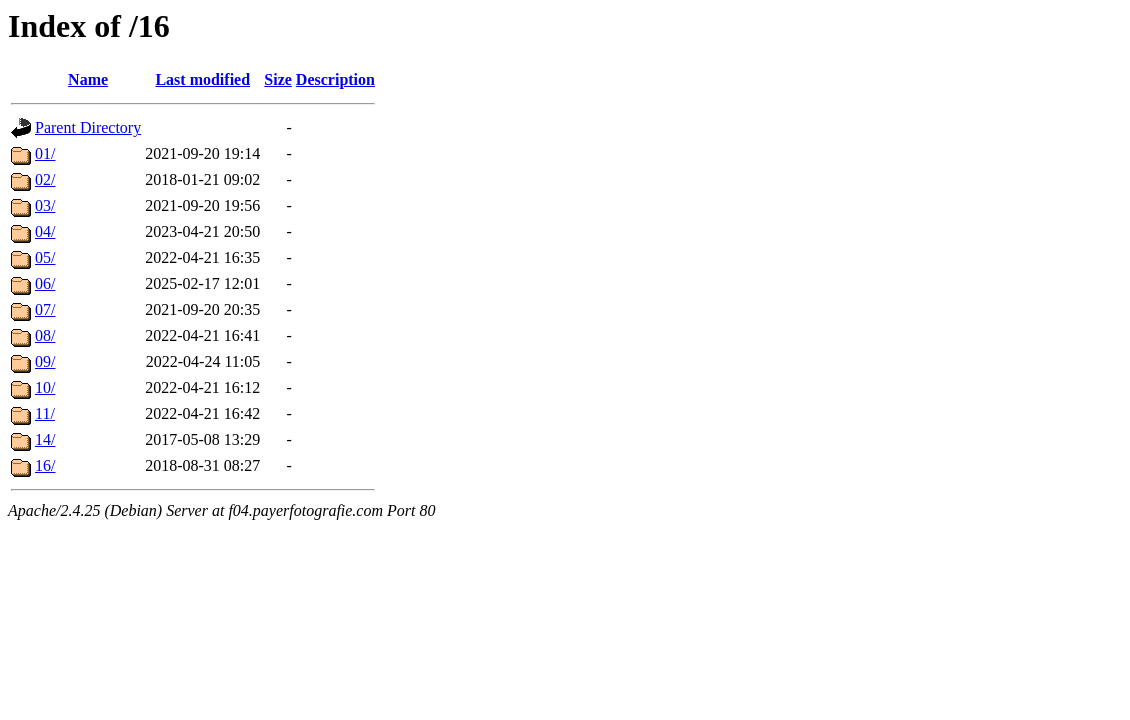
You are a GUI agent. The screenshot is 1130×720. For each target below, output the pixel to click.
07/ (45, 309)
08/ (45, 335)
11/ (45, 413)
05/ (45, 257)
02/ (45, 179)
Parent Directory (88, 127)
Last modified (202, 79)
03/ (45, 205)
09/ (45, 361)
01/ (45, 153)
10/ (45, 387)
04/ (45, 231)
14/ (45, 439)
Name (88, 79)
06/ (45, 283)
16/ (45, 465)
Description (335, 79)
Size (278, 79)
